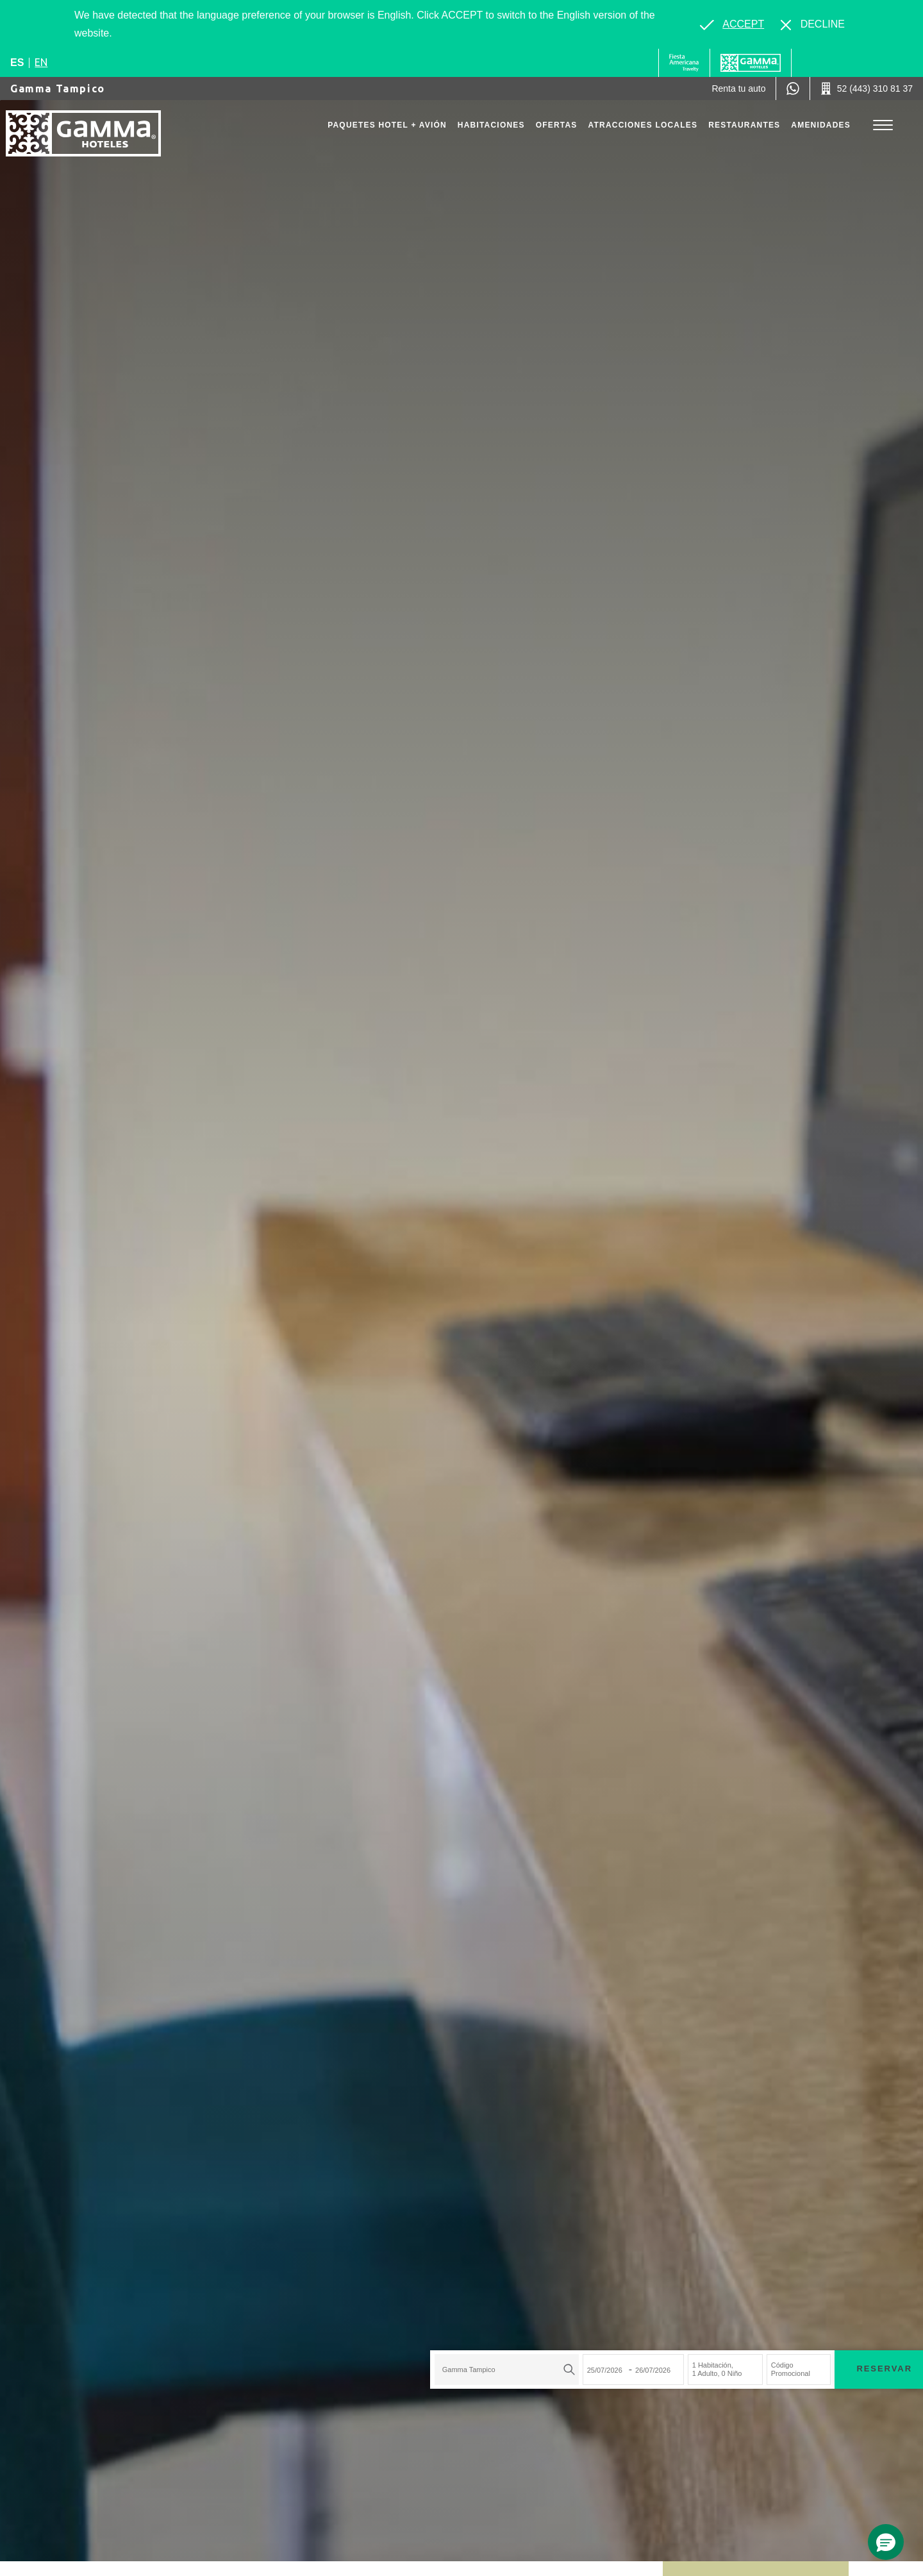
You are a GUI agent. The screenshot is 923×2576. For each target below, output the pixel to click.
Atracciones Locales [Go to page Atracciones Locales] (643, 125)
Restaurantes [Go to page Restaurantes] (744, 125)
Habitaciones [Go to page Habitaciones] (491, 125)
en (41, 62)
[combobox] (244, 2227)
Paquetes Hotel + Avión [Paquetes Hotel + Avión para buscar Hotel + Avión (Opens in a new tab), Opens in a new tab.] (714, 2227)
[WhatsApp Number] (793, 88)
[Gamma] (750, 63)
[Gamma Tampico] (92, 138)
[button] (886, 2542)
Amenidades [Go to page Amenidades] (821, 125)
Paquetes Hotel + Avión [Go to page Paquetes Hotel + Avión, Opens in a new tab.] (387, 125)
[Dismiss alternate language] (813, 24)
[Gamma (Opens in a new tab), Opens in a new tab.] (684, 63)
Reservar (622, 2227)
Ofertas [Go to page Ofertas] (557, 125)
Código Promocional (527, 2227)
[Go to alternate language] (732, 24)
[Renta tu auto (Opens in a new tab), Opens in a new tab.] (738, 88)
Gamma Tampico (57, 88)
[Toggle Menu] (883, 125)
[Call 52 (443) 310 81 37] (866, 88)
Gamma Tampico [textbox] (206, 2228)
